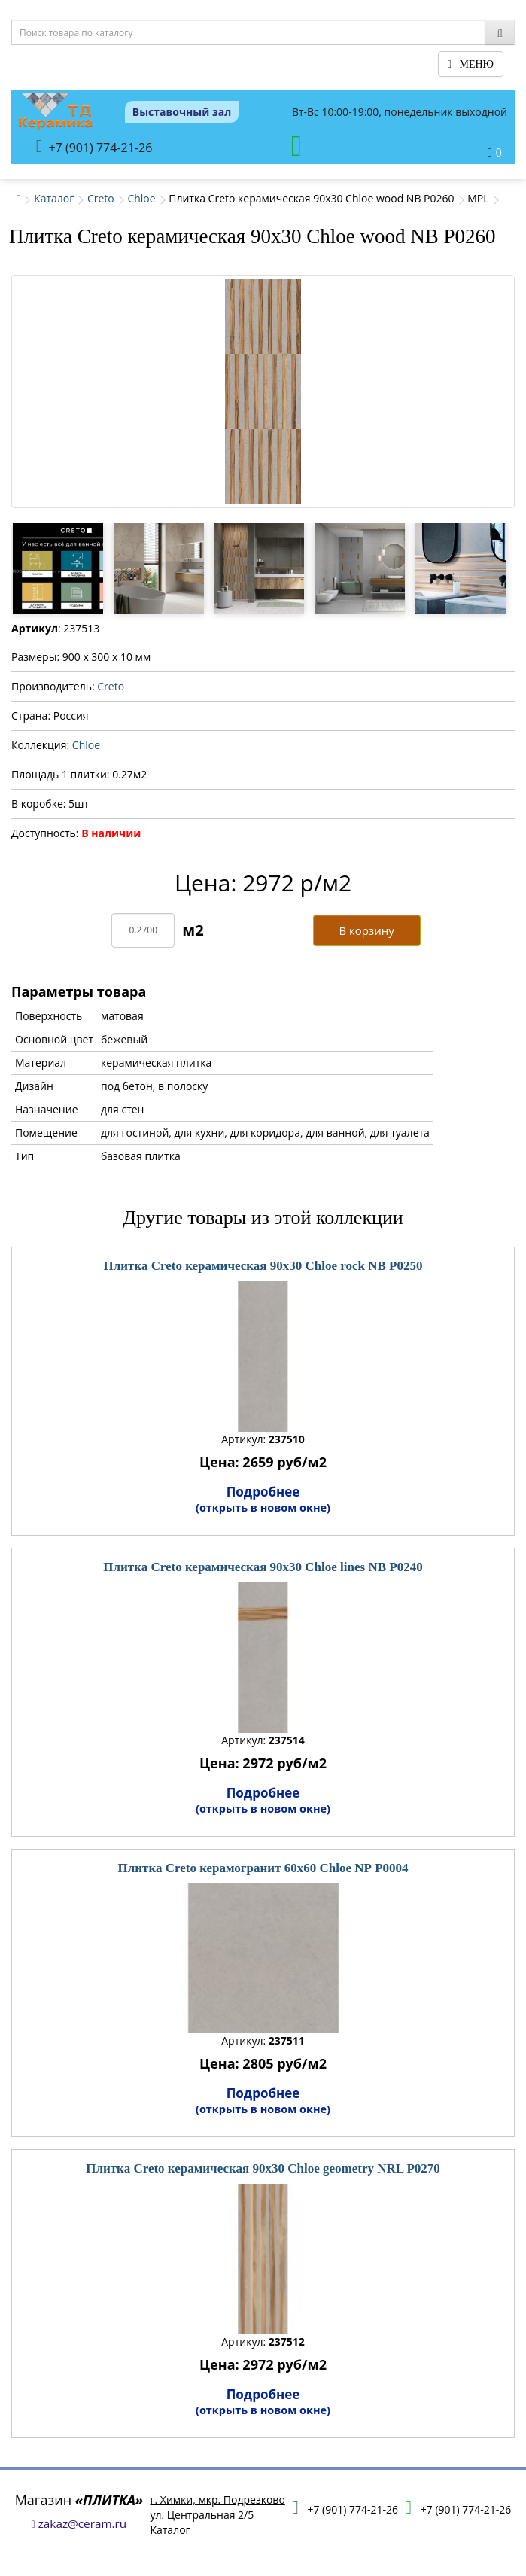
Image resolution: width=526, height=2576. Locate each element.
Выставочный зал (182, 112)
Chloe (141, 198)
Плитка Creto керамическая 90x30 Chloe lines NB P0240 (262, 1567)
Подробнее (263, 1499)
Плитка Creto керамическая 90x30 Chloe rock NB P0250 (262, 1266)
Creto (100, 198)
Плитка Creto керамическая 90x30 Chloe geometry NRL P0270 (263, 2168)
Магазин (79, 2500)
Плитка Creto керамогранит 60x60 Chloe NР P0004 (262, 1868)
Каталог (54, 198)
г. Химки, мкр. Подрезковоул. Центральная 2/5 (217, 2507)
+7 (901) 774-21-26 (94, 146)
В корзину (366, 930)
